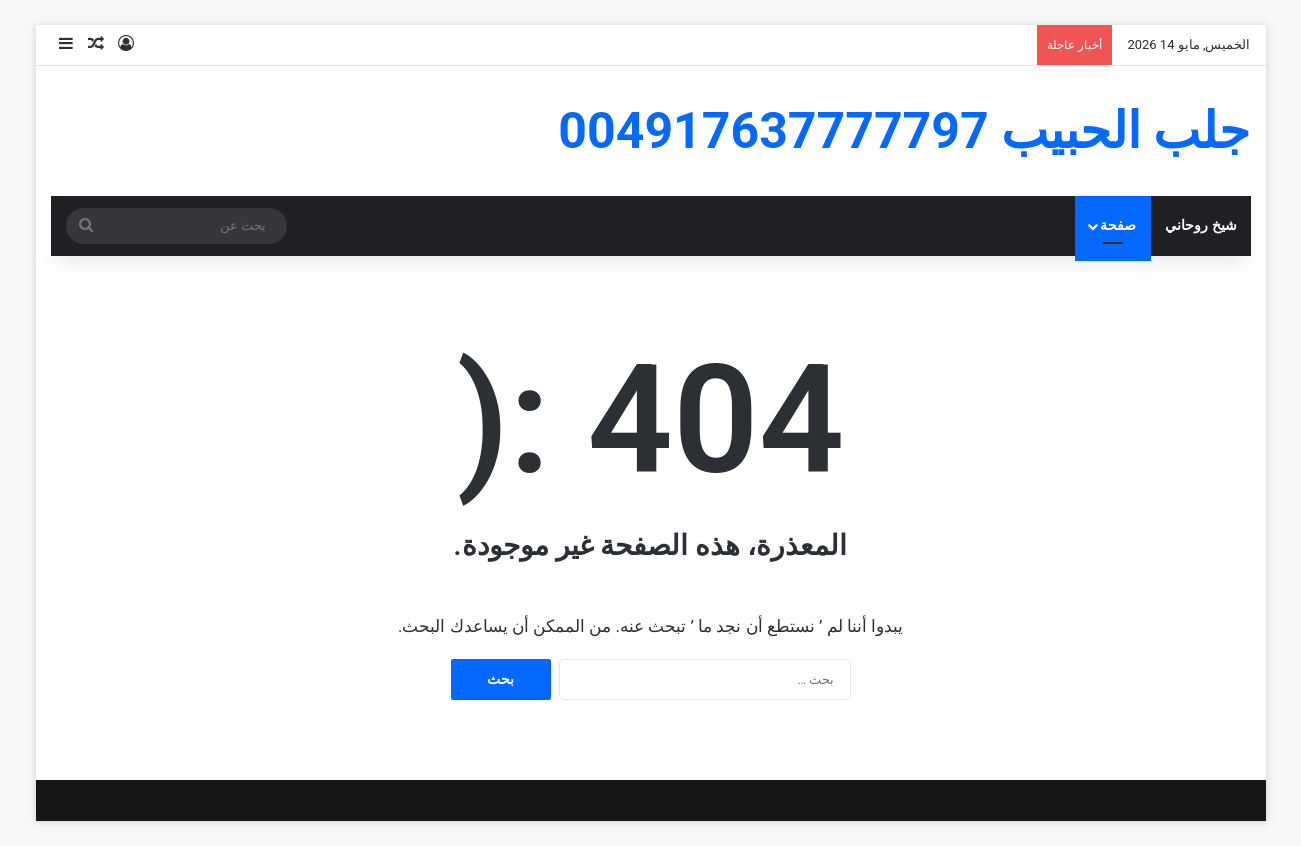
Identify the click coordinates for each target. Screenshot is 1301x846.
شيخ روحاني (1201, 225)
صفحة (1118, 225)
